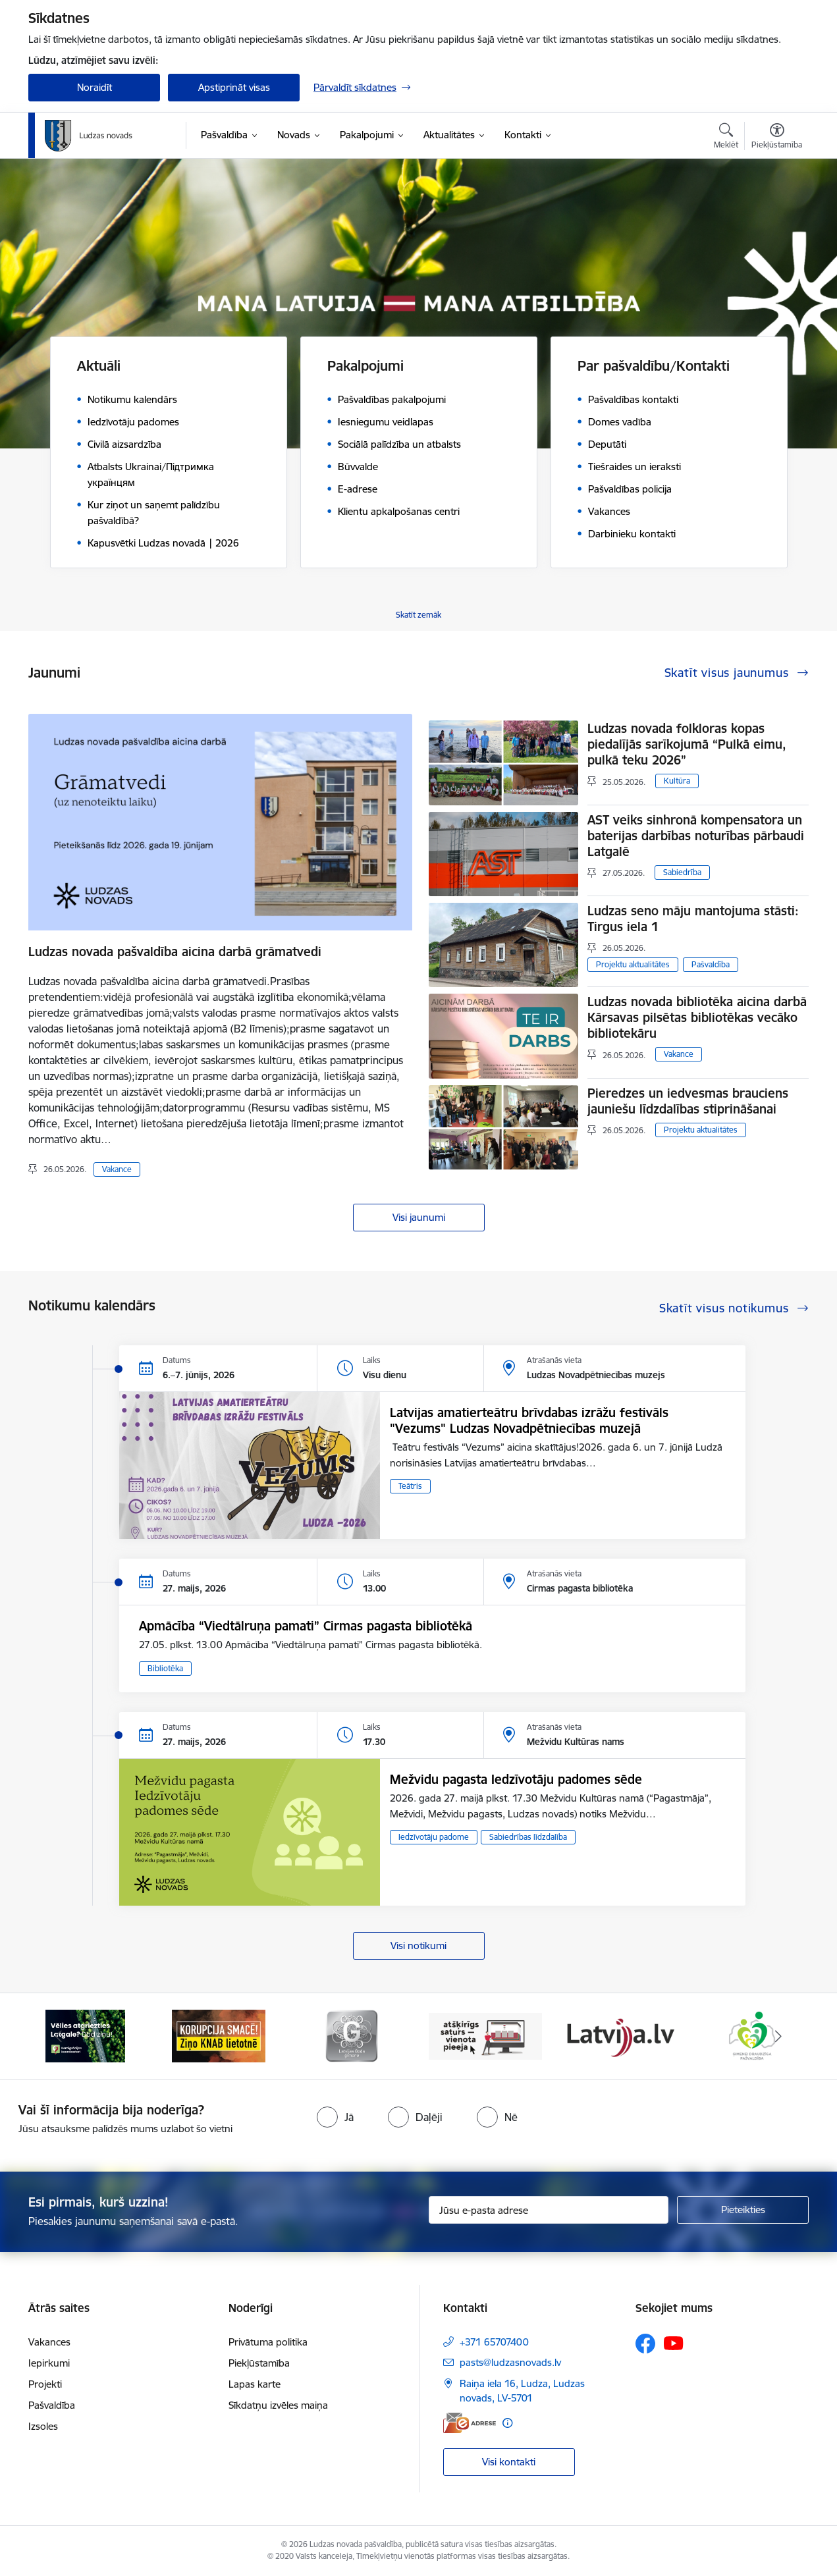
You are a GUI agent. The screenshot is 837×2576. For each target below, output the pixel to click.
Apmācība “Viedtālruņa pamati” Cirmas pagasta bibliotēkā (305, 1626)
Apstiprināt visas (234, 87)
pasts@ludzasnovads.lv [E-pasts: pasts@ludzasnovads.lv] (510, 2362)
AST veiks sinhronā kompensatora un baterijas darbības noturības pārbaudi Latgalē (695, 835)
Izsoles (43, 2426)
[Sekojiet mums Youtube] (674, 2343)
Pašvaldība (710, 964)
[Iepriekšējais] (58, 2036)
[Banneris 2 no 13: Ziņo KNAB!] (218, 2035)
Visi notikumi (418, 1945)
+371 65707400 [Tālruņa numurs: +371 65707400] (494, 2342)
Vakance (117, 1169)
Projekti (45, 2384)
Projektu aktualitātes (633, 964)
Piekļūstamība (259, 2363)
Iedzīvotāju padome (433, 1837)
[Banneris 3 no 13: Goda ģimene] (351, 2035)
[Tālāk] (779, 2036)
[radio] (335, 2117)
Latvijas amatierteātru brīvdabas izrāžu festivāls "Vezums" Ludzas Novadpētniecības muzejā (529, 1420)
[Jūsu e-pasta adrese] (549, 2210)
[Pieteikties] (743, 2210)
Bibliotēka (165, 1668)
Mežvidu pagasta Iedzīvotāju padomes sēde (516, 1779)
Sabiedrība (682, 872)
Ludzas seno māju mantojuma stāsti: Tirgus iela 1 (693, 918)
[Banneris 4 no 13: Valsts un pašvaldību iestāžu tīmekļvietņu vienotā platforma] (486, 2035)
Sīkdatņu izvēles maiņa (278, 2405)
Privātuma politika (268, 2342)
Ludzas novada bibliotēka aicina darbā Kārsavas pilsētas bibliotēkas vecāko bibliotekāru (697, 1017)
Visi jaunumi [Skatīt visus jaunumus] (418, 1217)
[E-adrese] (469, 2423)
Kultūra (677, 781)
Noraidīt (94, 87)
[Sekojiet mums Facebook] (645, 2343)
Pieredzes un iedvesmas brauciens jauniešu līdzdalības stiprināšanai (687, 1101)
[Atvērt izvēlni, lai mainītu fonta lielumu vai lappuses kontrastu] (777, 137)
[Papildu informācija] (507, 2423)
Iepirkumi (49, 2363)
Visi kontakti (508, 2461)
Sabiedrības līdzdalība (528, 1837)
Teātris (410, 1486)
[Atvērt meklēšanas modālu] (726, 137)
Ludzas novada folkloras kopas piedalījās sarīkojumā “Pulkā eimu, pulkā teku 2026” (686, 744)
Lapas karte (255, 2384)
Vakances (49, 2342)
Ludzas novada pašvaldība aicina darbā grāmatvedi (174, 951)
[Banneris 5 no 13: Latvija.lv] (619, 2035)
